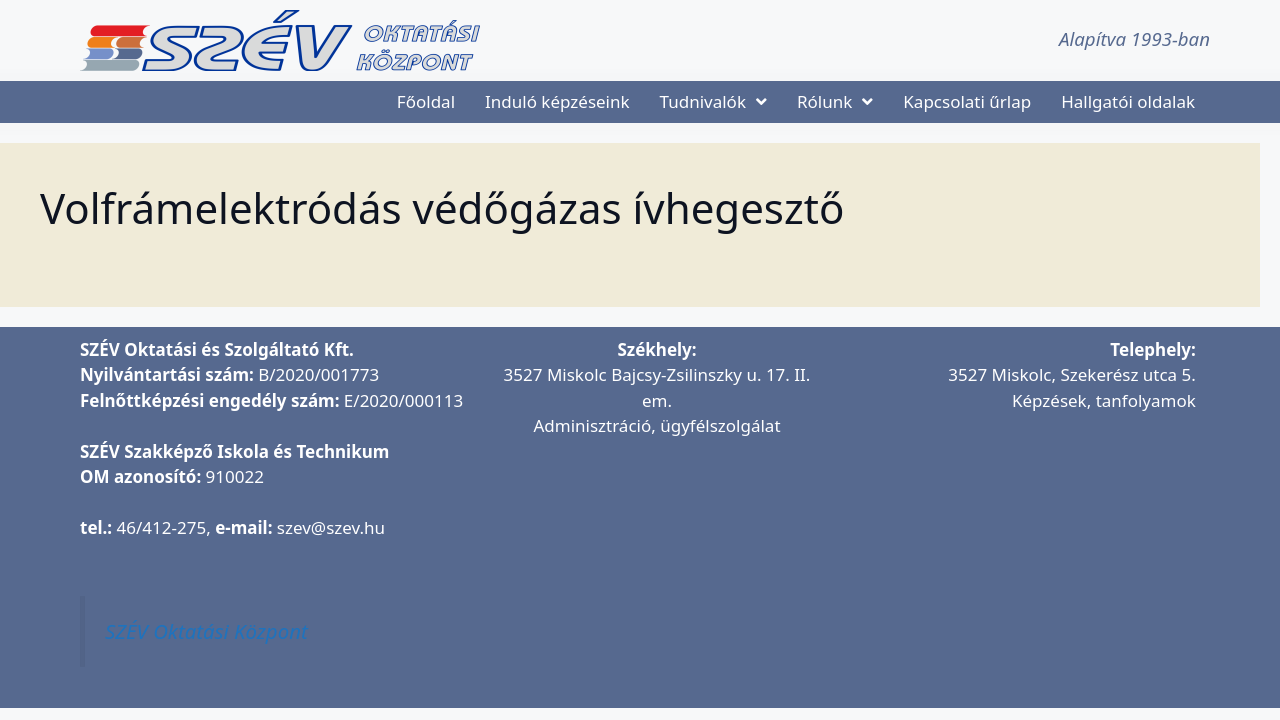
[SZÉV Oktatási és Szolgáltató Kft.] (657, 574)
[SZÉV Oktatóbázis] (1017, 549)
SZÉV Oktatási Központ (206, 631)
